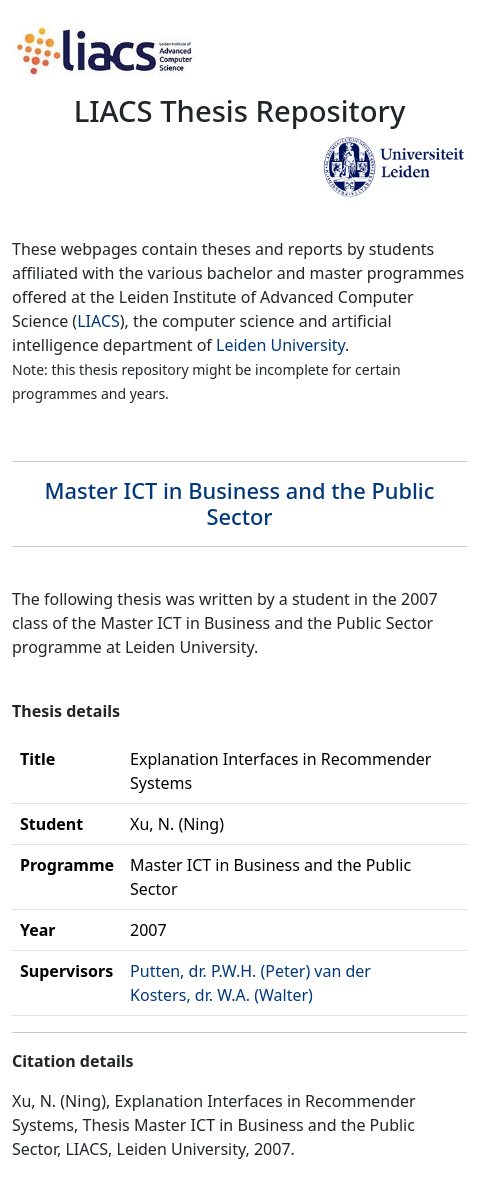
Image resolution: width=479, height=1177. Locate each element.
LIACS (98, 321)
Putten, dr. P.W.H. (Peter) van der (250, 971)
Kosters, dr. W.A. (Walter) (221, 995)
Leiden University (280, 345)
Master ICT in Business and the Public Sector (240, 503)
